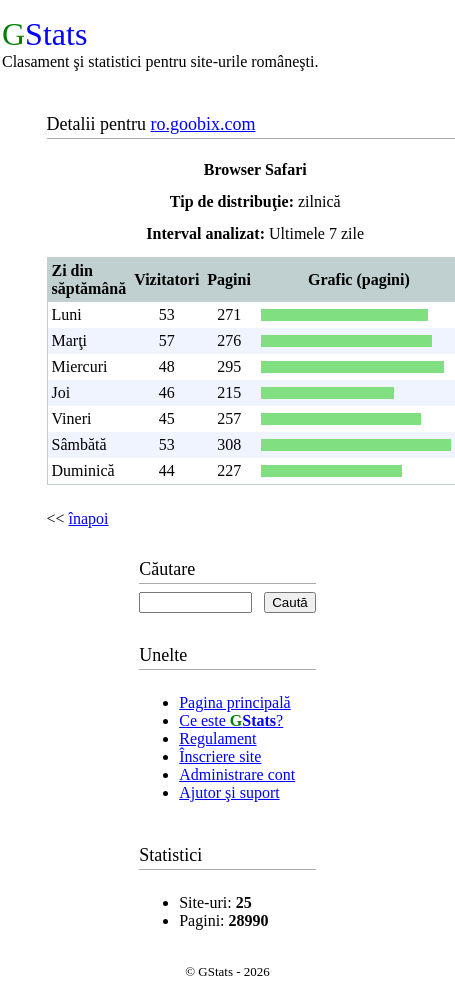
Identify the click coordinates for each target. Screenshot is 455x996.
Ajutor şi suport (229, 792)
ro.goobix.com (202, 124)
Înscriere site (220, 756)
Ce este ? (231, 720)
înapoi (89, 518)
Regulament (217, 738)
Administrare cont (237, 774)
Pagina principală (235, 702)
